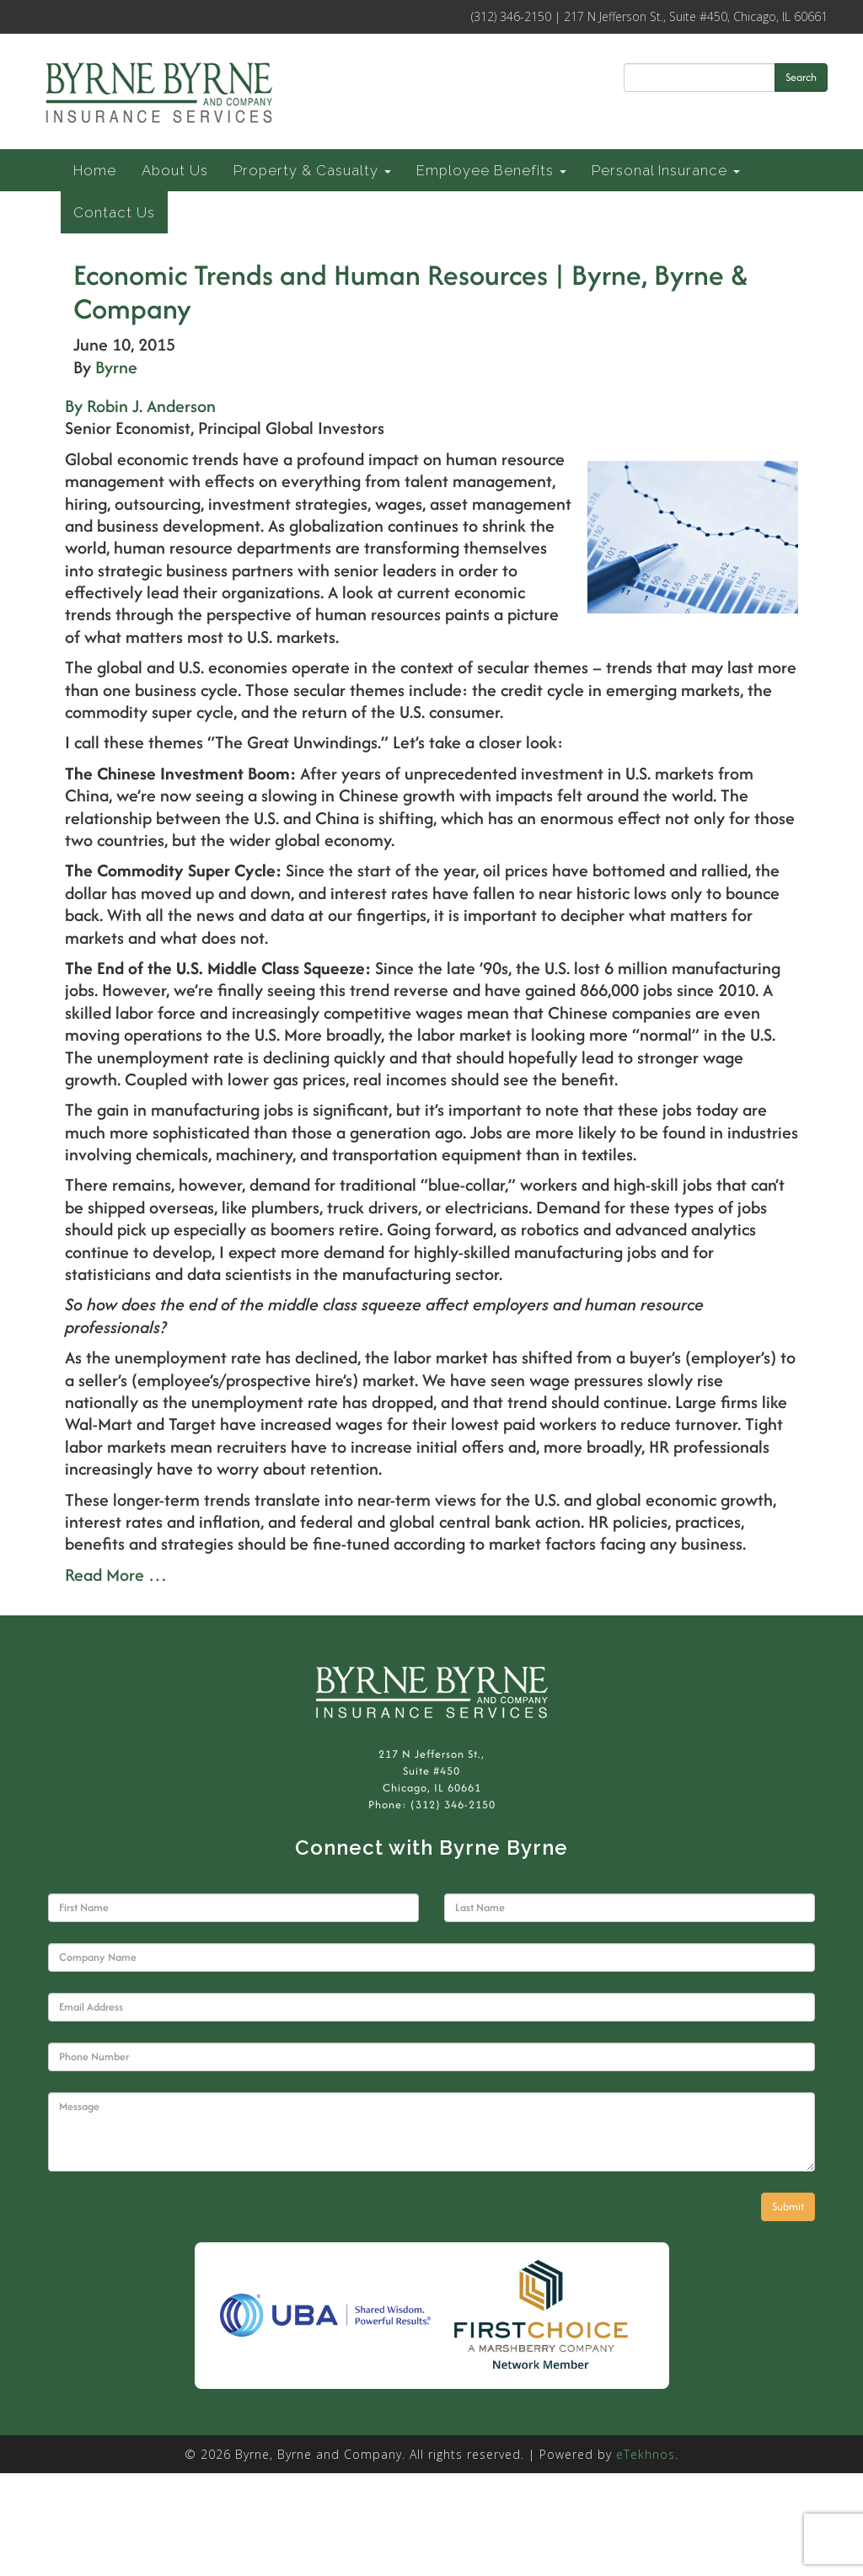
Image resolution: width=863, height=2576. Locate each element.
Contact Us (114, 212)
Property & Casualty (312, 170)
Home (94, 170)
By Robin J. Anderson (140, 406)
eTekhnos (645, 2454)
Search (801, 77)
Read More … (116, 1574)
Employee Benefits (491, 170)
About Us (175, 170)
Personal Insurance (666, 170)
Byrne (116, 367)
